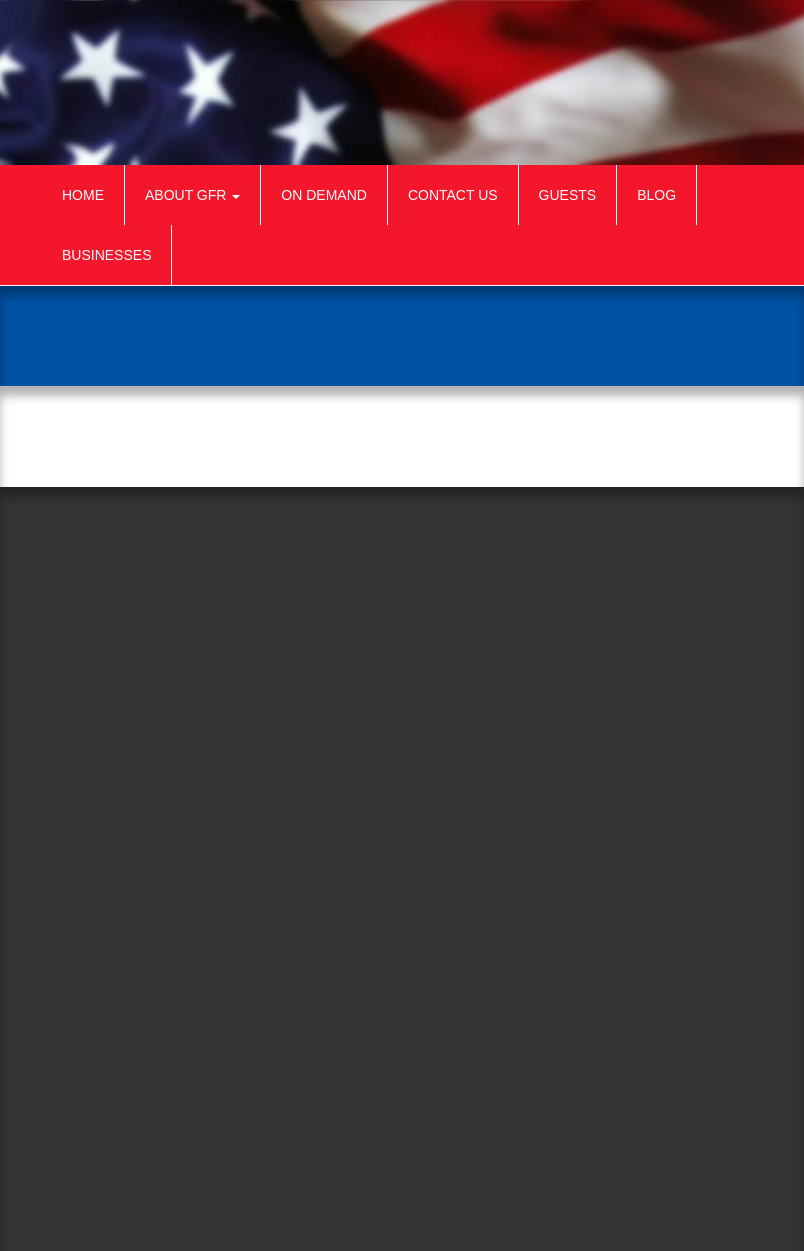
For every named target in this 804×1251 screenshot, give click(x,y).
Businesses (106, 255)
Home (83, 195)
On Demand (324, 195)
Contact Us (453, 195)
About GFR (192, 195)
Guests (568, 195)
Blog (656, 195)
